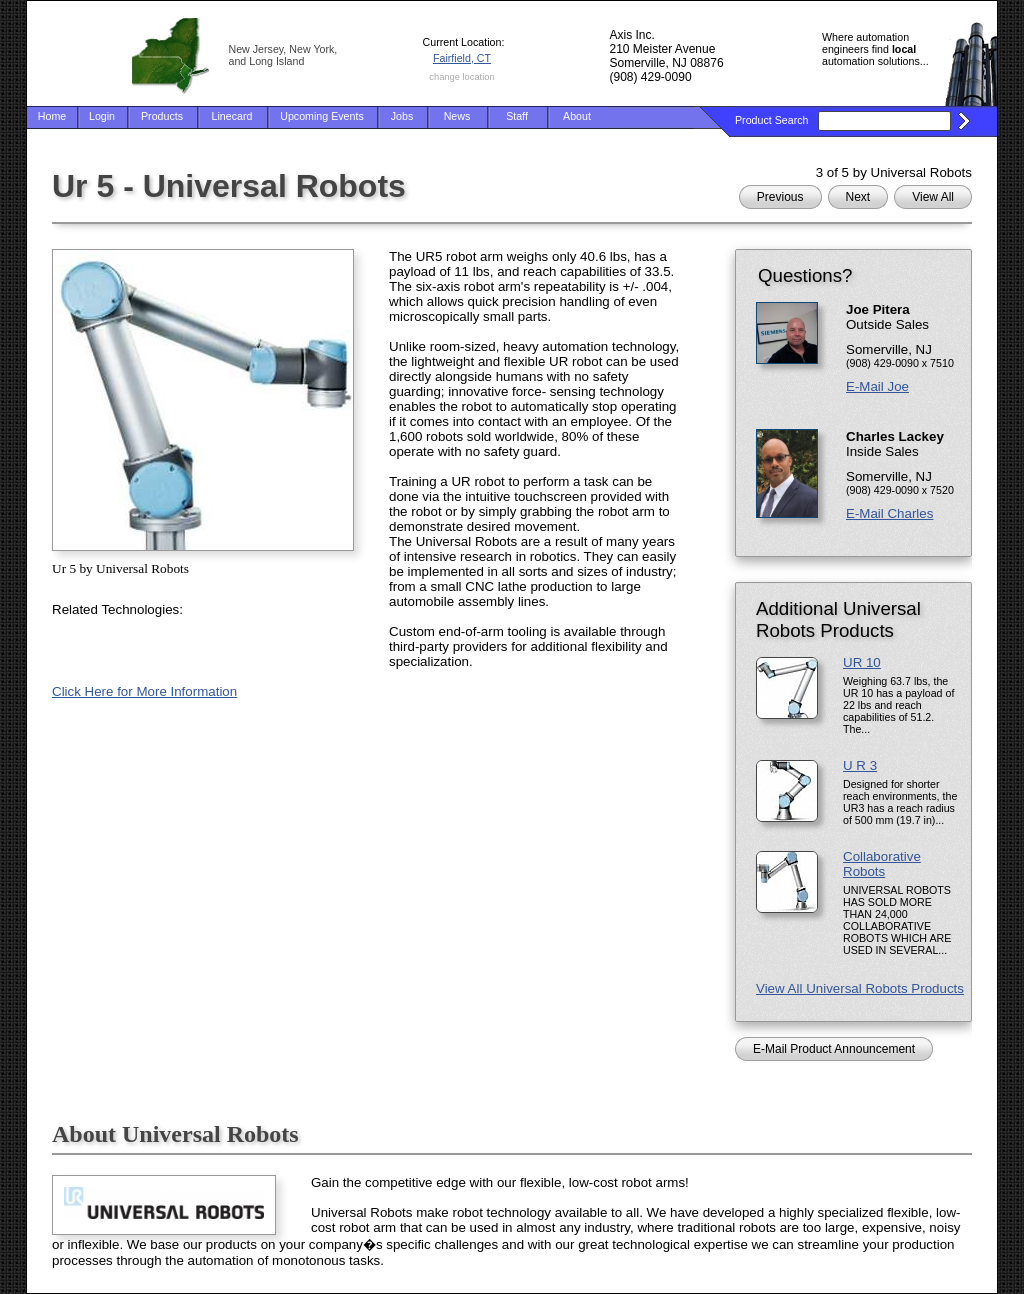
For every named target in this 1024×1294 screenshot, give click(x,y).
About (577, 116)
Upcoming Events (322, 116)
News (457, 116)
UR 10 (862, 662)
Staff (517, 116)
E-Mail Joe (877, 386)
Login (102, 116)
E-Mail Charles (889, 513)
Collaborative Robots (882, 864)
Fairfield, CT (462, 58)
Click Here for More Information (144, 691)
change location (461, 77)
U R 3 (860, 765)
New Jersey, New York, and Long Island (283, 55)
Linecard (232, 116)
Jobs (402, 116)
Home (52, 116)
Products (162, 116)
